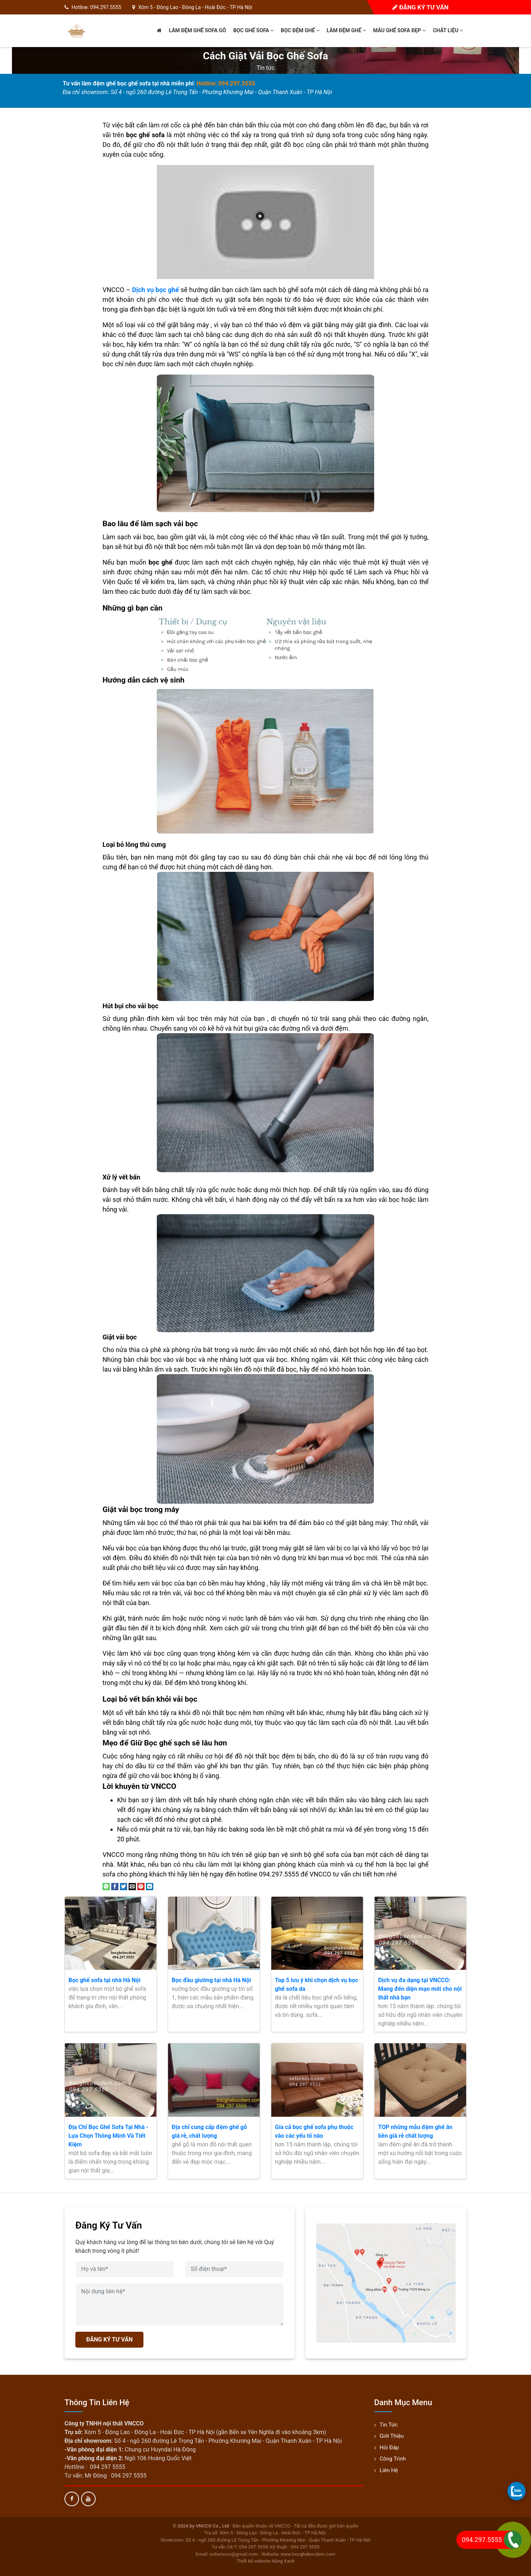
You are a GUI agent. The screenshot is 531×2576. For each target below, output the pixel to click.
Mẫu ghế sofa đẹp (399, 31)
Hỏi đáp (389, 2447)
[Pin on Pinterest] (141, 1886)
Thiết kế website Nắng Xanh (266, 2561)
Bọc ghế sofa (253, 31)
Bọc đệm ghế (300, 31)
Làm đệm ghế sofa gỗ (197, 31)
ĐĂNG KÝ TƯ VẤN (109, 2339)
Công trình (393, 2458)
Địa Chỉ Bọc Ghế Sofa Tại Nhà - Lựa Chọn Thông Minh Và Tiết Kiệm (108, 2136)
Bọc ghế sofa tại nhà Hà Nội (104, 1980)
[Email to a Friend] (132, 1886)
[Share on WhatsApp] (106, 1886)
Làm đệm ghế (346, 31)
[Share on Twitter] (123, 1886)
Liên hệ (389, 2470)
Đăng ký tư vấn (420, 7)
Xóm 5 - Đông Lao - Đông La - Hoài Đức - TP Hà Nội (195, 7)
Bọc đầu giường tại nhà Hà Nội (211, 1980)
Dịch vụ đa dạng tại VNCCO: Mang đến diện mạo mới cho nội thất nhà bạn (419, 1989)
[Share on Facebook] (114, 1886)
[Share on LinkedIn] (149, 1886)
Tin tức (265, 67)
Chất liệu (448, 31)
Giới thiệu (392, 2436)
